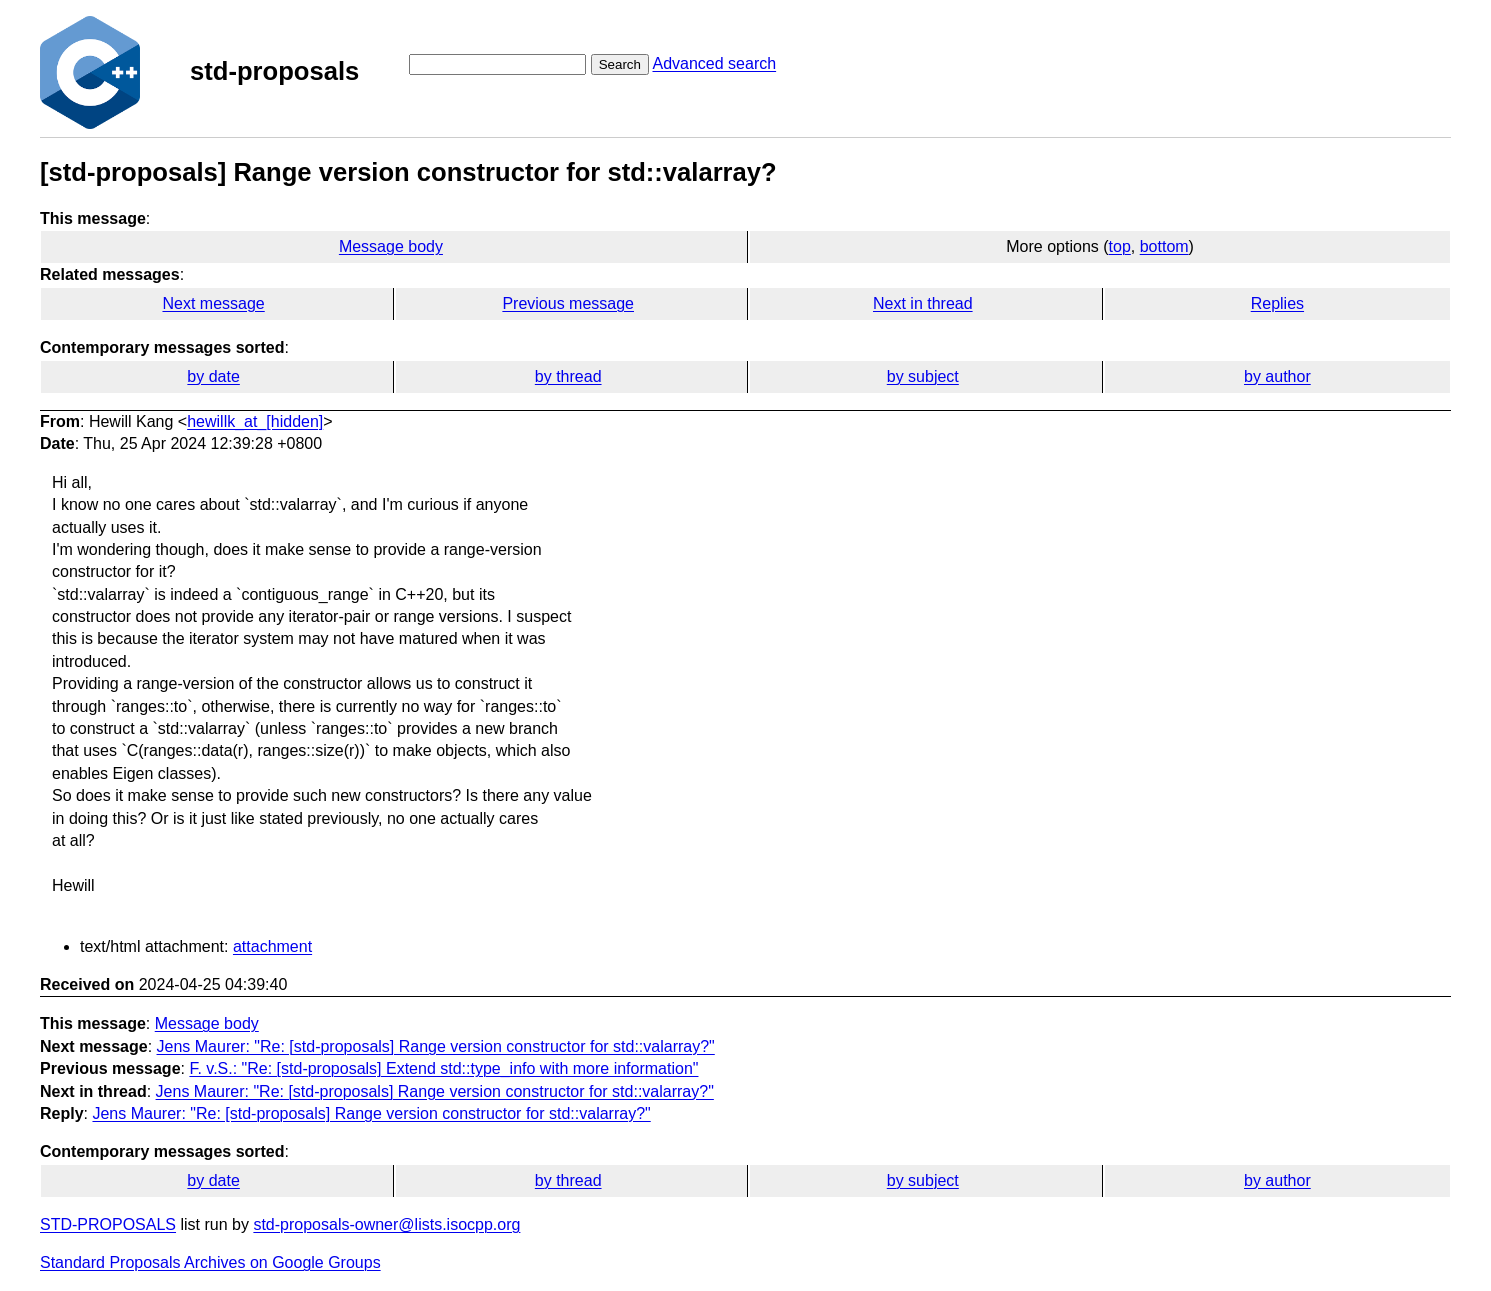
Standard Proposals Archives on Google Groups (210, 1262)
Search (620, 64)
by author (1277, 376)
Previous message (568, 303)
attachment (272, 946)
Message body (391, 246)
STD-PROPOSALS (108, 1224)
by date (213, 376)
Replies (1277, 303)
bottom (1164, 246)
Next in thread (923, 303)
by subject (923, 376)
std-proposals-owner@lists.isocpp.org (386, 1224)
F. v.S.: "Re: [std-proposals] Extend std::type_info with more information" (443, 1068)
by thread (568, 376)
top (1120, 246)
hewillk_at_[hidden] (255, 421)
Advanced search (714, 63)
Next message (213, 303)
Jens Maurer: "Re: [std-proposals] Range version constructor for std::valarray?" (436, 1046)
